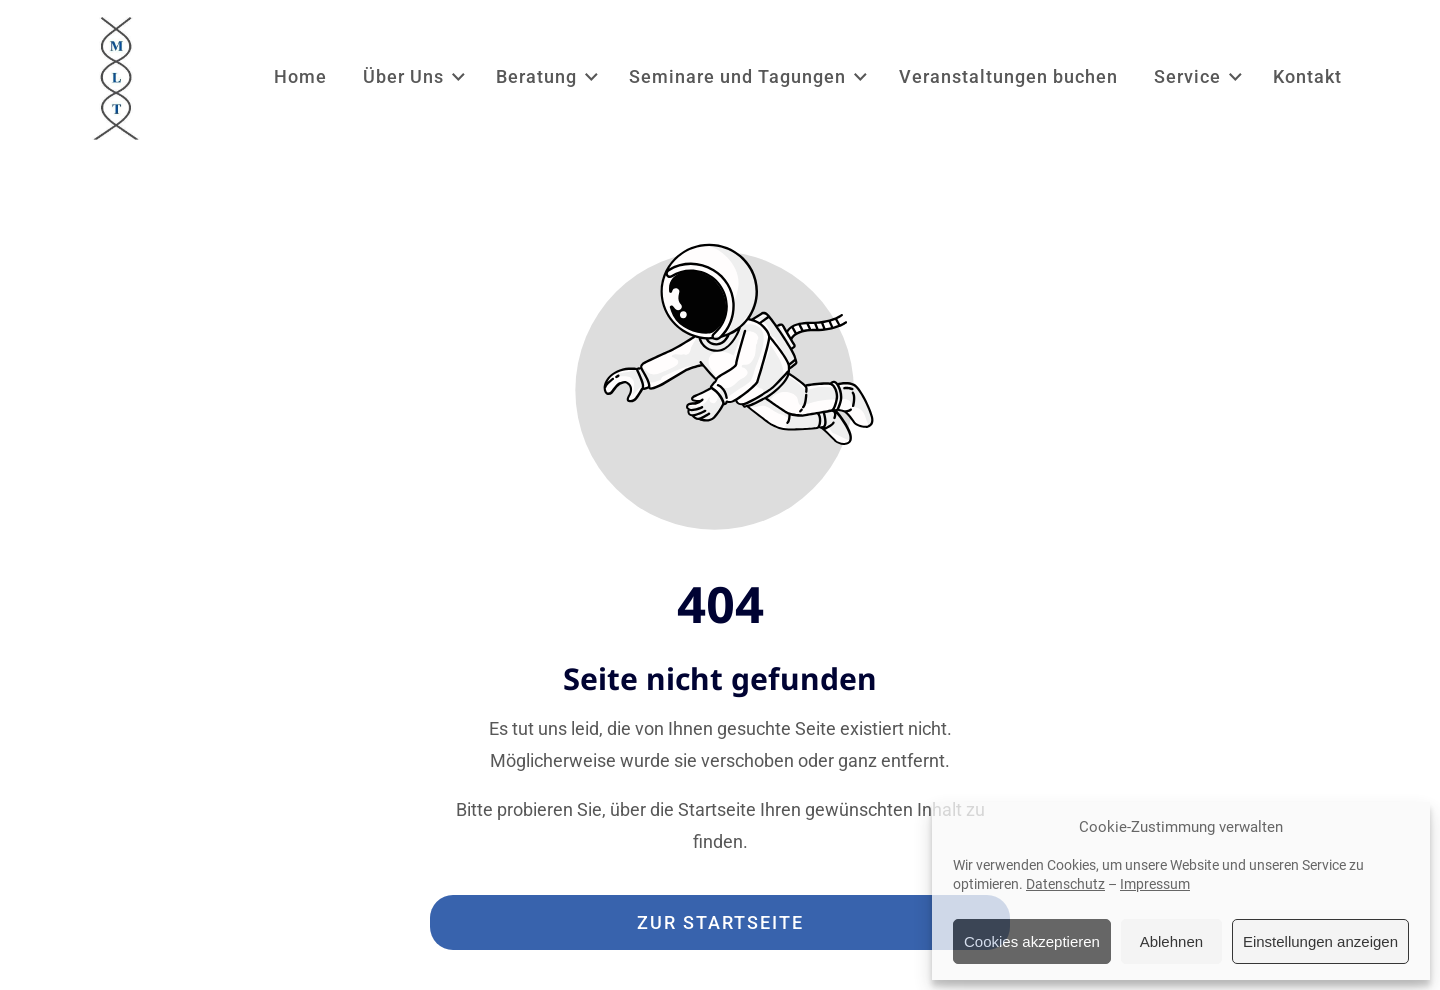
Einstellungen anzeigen (1320, 941)
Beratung (548, 76)
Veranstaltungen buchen (1008, 76)
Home (300, 76)
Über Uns (415, 76)
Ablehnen (1171, 941)
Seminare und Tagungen (749, 76)
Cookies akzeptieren (1032, 941)
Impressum (1155, 884)
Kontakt (1307, 76)
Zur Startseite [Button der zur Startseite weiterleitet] (720, 922)
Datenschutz (1065, 884)
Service (1199, 76)
